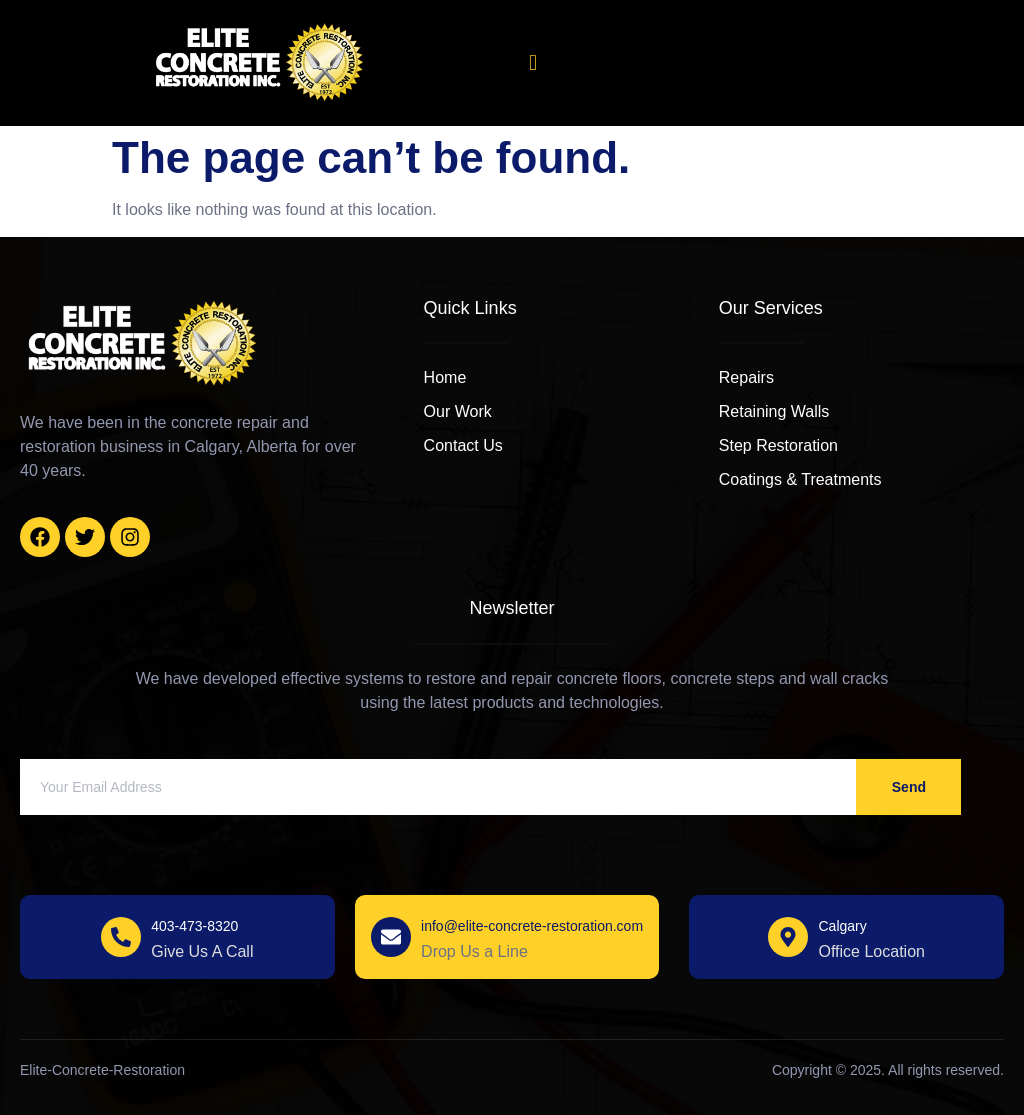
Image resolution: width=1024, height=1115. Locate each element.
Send (909, 787)
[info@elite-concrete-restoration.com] (391, 937)
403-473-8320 (194, 926)
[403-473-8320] (121, 937)
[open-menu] (533, 63)
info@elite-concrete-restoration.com (532, 926)
